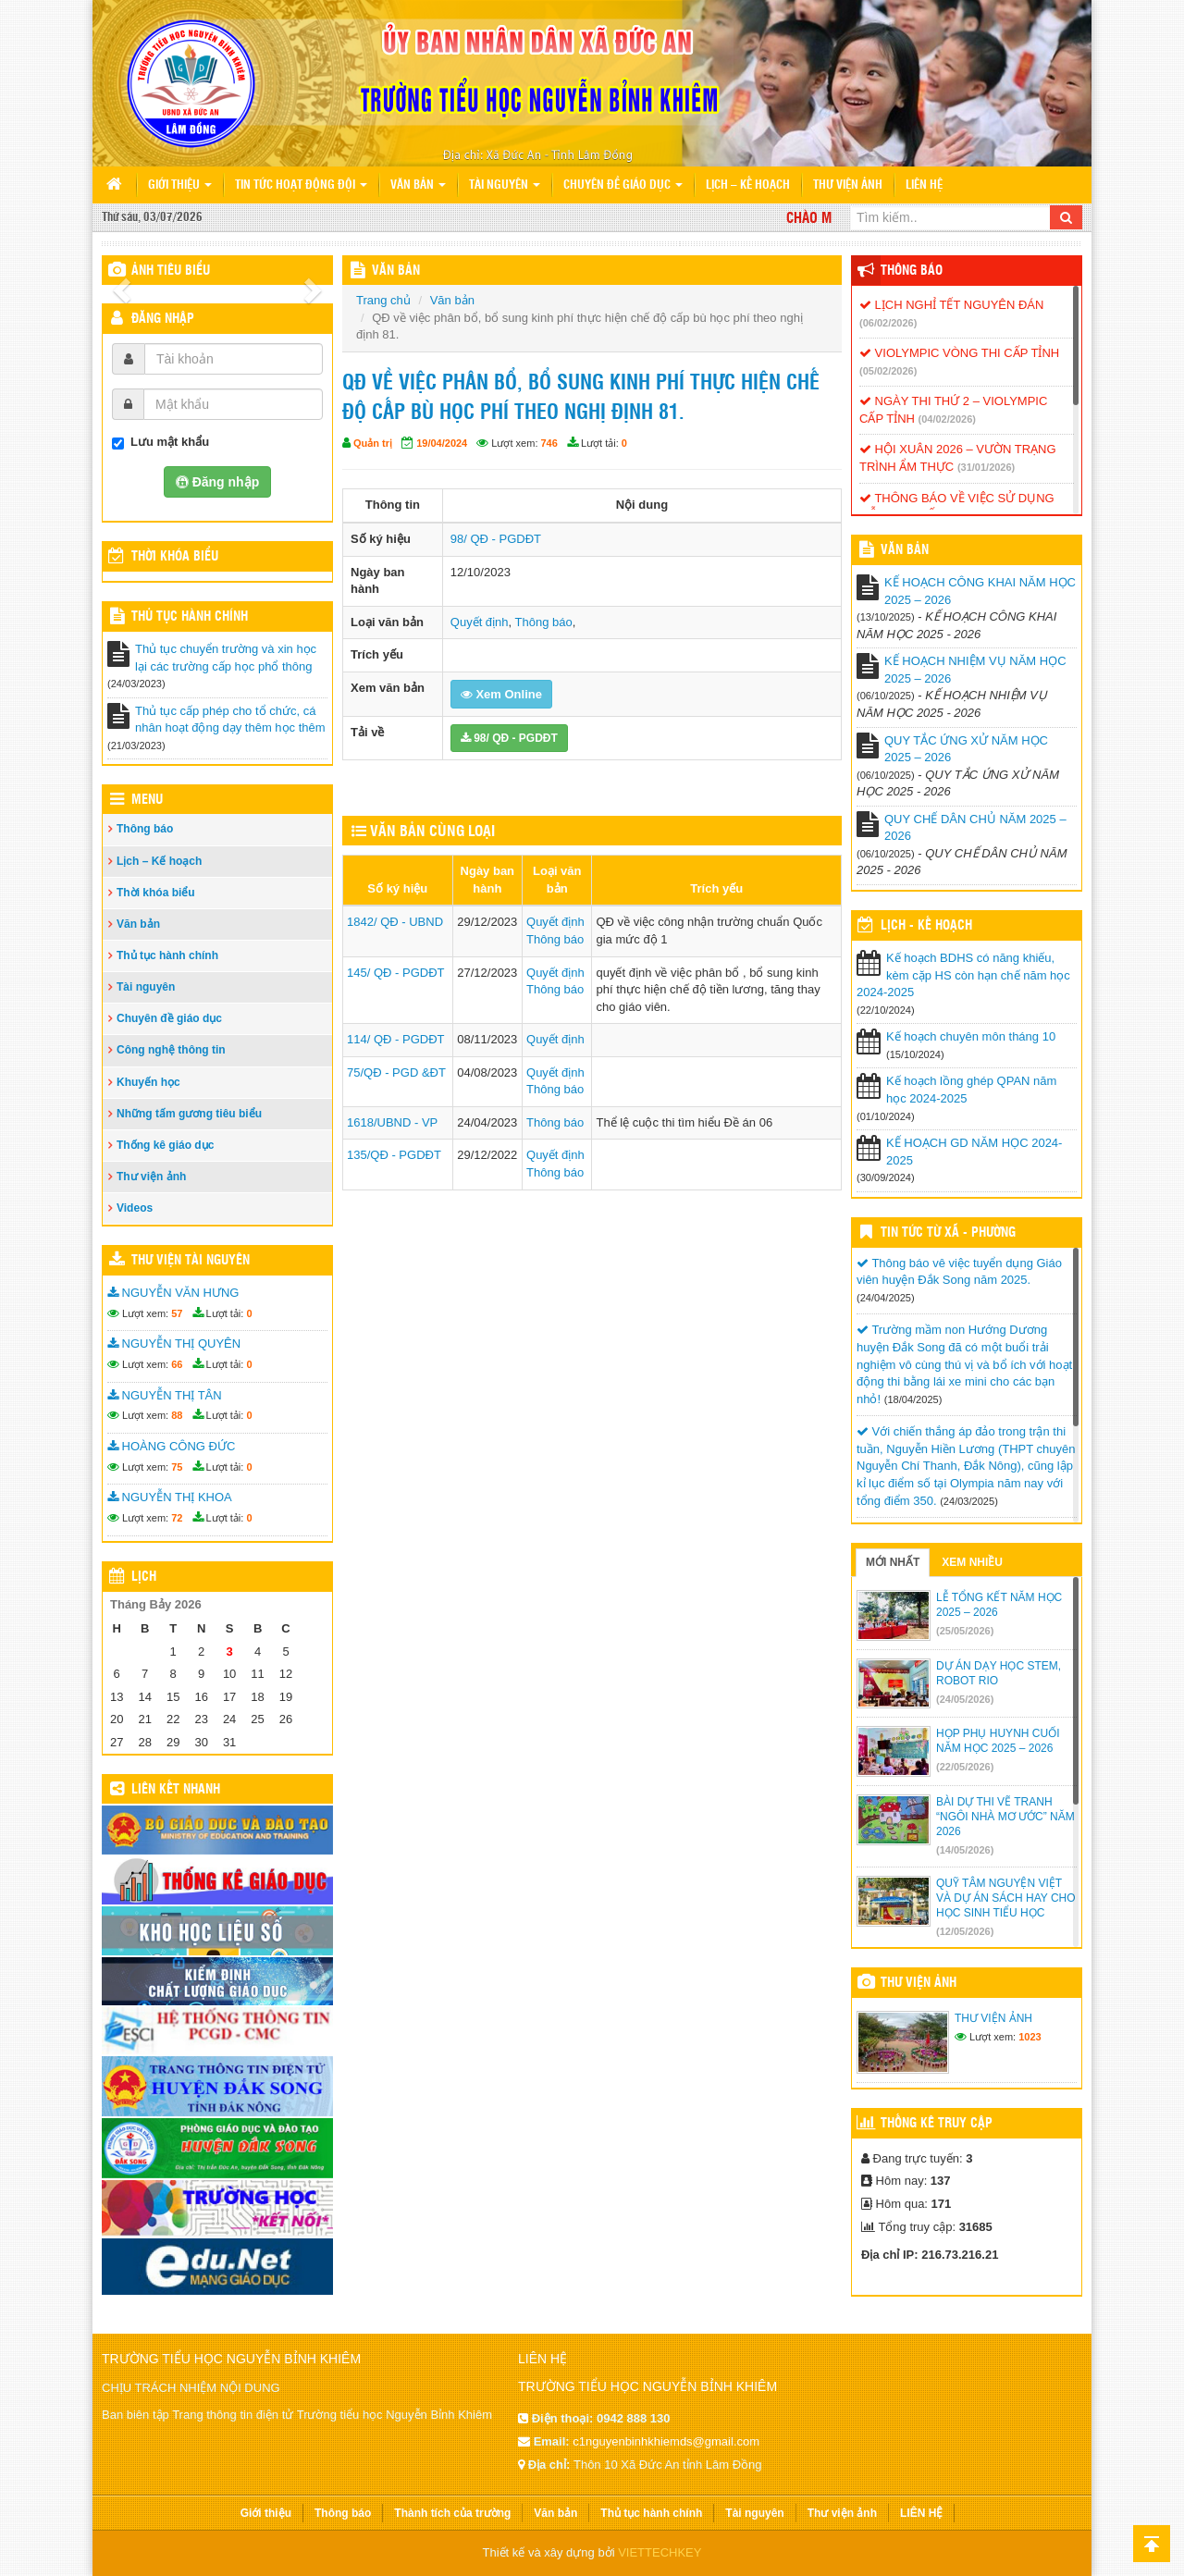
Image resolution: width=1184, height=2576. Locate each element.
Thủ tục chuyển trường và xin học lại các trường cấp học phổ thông (225, 657)
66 (176, 1364)
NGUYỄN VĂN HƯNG (173, 1293)
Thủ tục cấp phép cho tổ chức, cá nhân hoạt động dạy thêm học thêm (230, 719)
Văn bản (418, 185)
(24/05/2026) (964, 1699)
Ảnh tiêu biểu (170, 271)
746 (549, 443)
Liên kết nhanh (175, 1789)
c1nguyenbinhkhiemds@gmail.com (666, 2441)
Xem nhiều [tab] (972, 1562)
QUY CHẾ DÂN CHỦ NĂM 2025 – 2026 (975, 828)
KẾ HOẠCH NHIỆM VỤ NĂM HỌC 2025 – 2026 (975, 669)
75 (176, 1467)
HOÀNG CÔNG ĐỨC (171, 1446)
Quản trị (372, 443)
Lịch (143, 1577)
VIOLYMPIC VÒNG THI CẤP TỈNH (959, 353)
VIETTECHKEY (659, 2552)
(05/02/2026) (888, 370)
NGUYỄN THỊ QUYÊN (173, 1343)
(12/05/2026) (964, 1931)
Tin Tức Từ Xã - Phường (948, 1232)
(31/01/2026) (986, 467)
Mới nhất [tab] (892, 1562)
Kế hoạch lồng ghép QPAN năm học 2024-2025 (971, 1089)
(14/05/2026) (964, 1849)
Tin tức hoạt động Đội (301, 185)
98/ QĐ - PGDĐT (495, 539)
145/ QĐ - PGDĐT (395, 973)
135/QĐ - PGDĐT (394, 1155)
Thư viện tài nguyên (190, 1260)
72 (176, 1517)
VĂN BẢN (396, 271)
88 (176, 1415)
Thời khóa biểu (156, 892)
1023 (1029, 2036)
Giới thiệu (180, 185)
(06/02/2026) (888, 322)
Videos (135, 1208)
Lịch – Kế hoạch (748, 185)
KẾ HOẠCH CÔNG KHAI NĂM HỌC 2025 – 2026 (980, 591)
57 (176, 1313)
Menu (147, 800)
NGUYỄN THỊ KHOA (169, 1497)
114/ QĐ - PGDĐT (395, 1039)
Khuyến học (148, 1082)
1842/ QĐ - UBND (395, 922)
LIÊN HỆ (924, 185)
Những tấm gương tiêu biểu (189, 1113)
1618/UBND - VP (392, 1122)
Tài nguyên (504, 185)
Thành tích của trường (452, 2513)
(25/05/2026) (964, 1630)
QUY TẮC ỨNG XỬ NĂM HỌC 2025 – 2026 (966, 749)
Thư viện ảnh (847, 185)
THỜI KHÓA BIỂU (174, 556)
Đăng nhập (162, 319)
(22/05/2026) (964, 1766)
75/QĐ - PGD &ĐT (396, 1072)
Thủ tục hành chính (189, 616)
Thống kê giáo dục (165, 1145)
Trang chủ (383, 300)
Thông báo (145, 828)
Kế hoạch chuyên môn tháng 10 (970, 1036)
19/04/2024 (441, 443)
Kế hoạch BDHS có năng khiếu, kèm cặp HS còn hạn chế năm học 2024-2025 (963, 975)
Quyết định (479, 622)
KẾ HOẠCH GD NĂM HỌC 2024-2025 (974, 1151)
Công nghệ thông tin (171, 1049)
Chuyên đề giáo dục (623, 185)
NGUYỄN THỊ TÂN (164, 1395)
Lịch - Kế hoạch (926, 925)
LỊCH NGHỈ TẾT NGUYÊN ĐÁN (951, 305)
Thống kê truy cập (937, 2123)
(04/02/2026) (947, 419)
